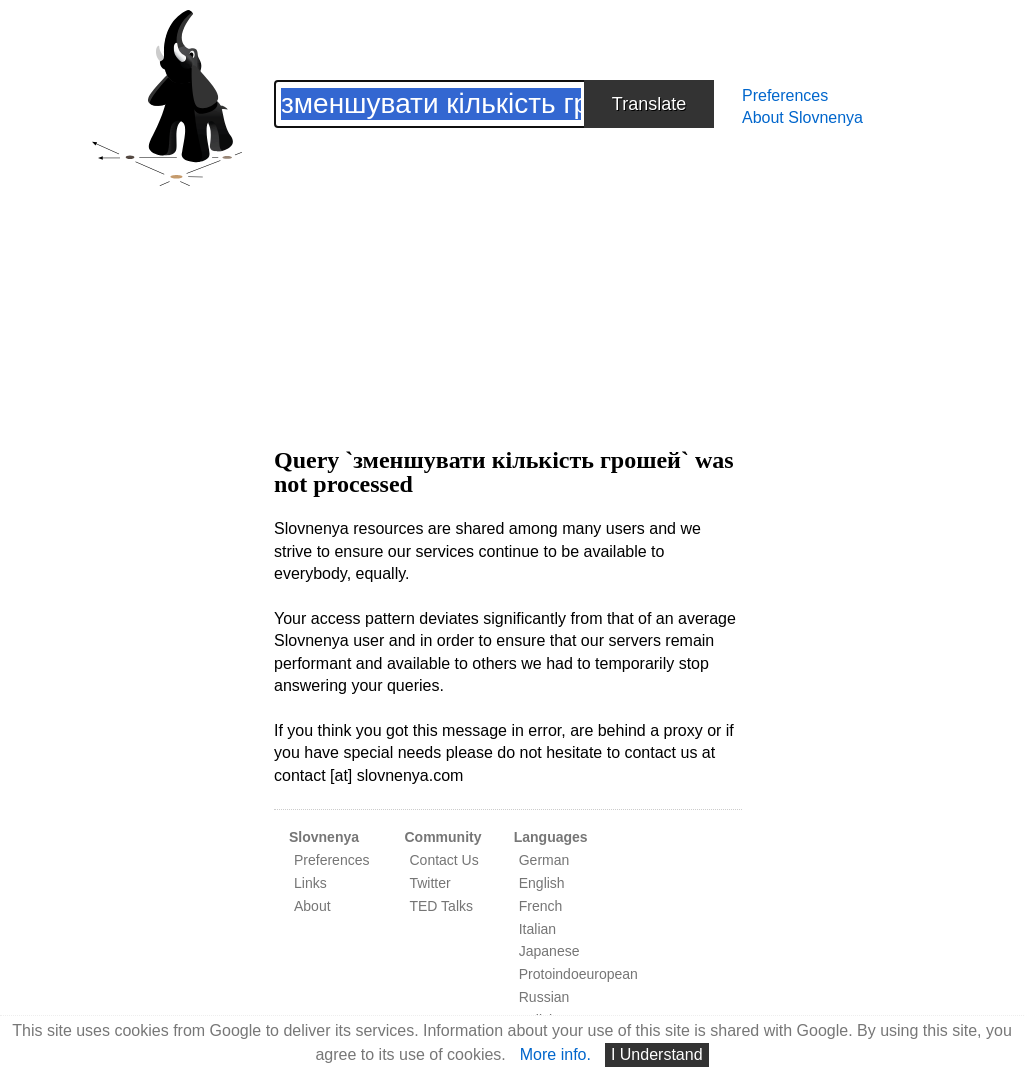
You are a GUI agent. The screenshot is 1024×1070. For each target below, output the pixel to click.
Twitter (429, 883)
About (312, 906)
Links (310, 883)
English (542, 883)
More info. (555, 1054)
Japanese (549, 951)
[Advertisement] (508, 268)
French (541, 906)
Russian (544, 997)
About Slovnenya (802, 117)
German (544, 860)
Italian (537, 929)
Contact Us (443, 860)
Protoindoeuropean (578, 974)
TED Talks (441, 906)
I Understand (657, 1054)
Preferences (785, 95)
